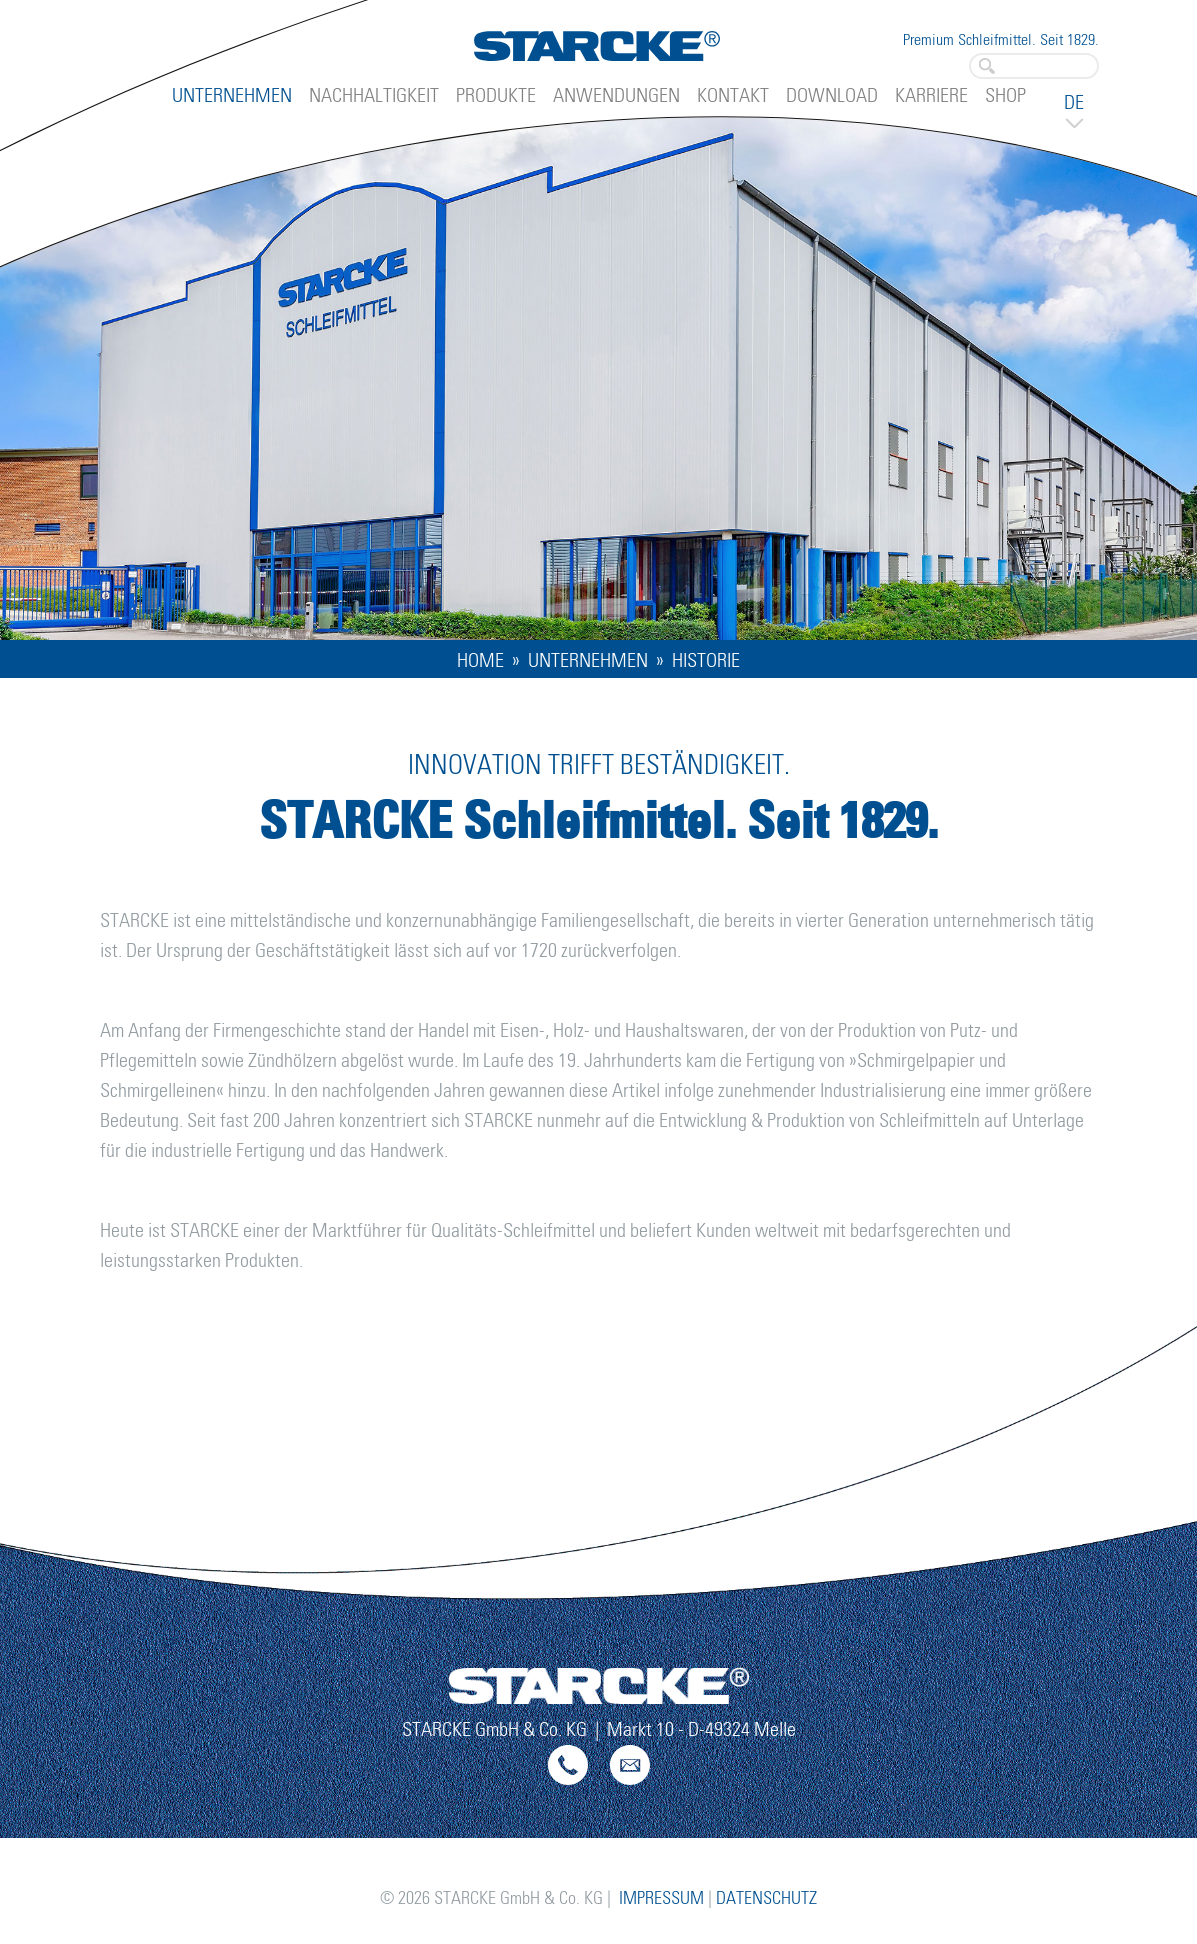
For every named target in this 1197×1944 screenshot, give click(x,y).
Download (832, 96)
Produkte (496, 96)
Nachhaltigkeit (374, 96)
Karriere (931, 96)
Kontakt (733, 96)
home (480, 661)
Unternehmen (232, 96)
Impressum (661, 1899)
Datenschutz (766, 1899)
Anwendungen (616, 96)
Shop (1005, 96)
